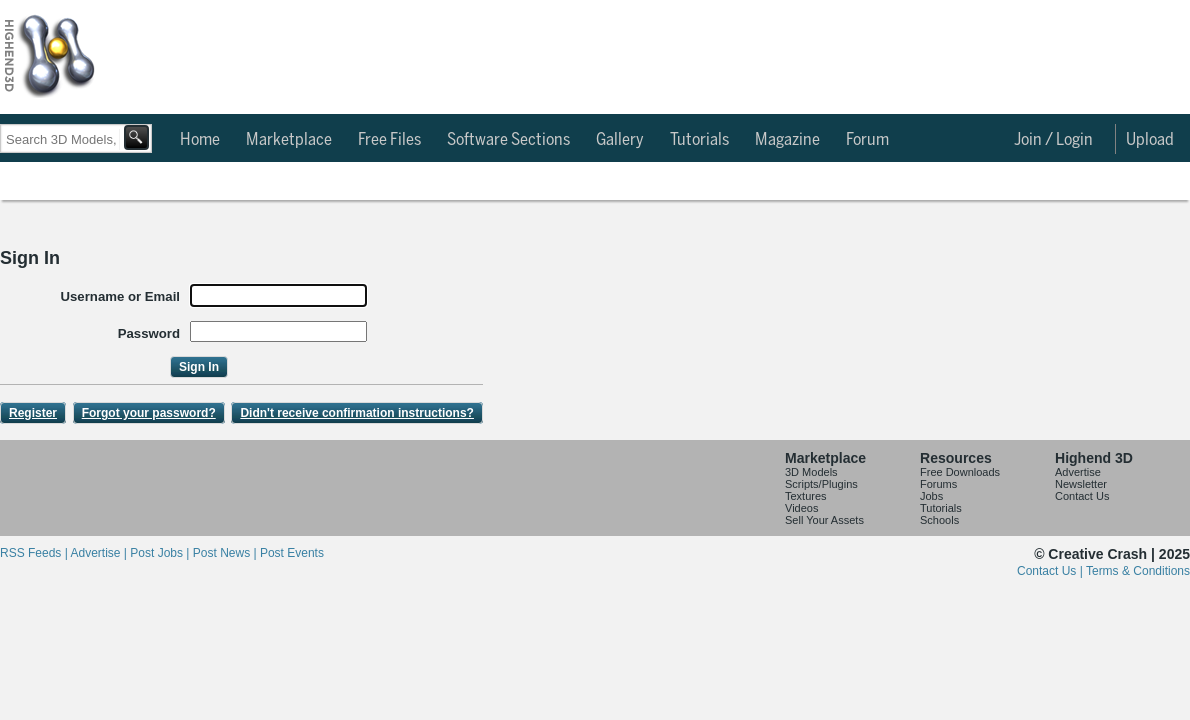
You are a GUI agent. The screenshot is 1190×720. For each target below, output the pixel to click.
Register (33, 413)
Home (200, 140)
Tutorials (699, 140)
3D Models (811, 472)
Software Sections (508, 140)
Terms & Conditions (1138, 571)
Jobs (931, 496)
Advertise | (100, 553)
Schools (939, 520)
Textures (806, 496)
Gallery (620, 140)
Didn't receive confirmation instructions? (357, 413)
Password (149, 333)
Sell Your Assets (824, 520)
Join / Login (1053, 140)
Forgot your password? (149, 413)
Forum (867, 140)
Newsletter (1081, 484)
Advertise (1078, 472)
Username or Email (120, 296)
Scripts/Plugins (821, 484)
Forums (938, 484)
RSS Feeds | (35, 553)
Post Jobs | (161, 553)
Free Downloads (960, 472)
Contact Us (1082, 496)
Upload (1150, 140)
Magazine (787, 140)
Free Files (389, 140)
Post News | (226, 553)
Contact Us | (1051, 571)
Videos (801, 508)
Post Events (292, 553)
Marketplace (289, 140)
